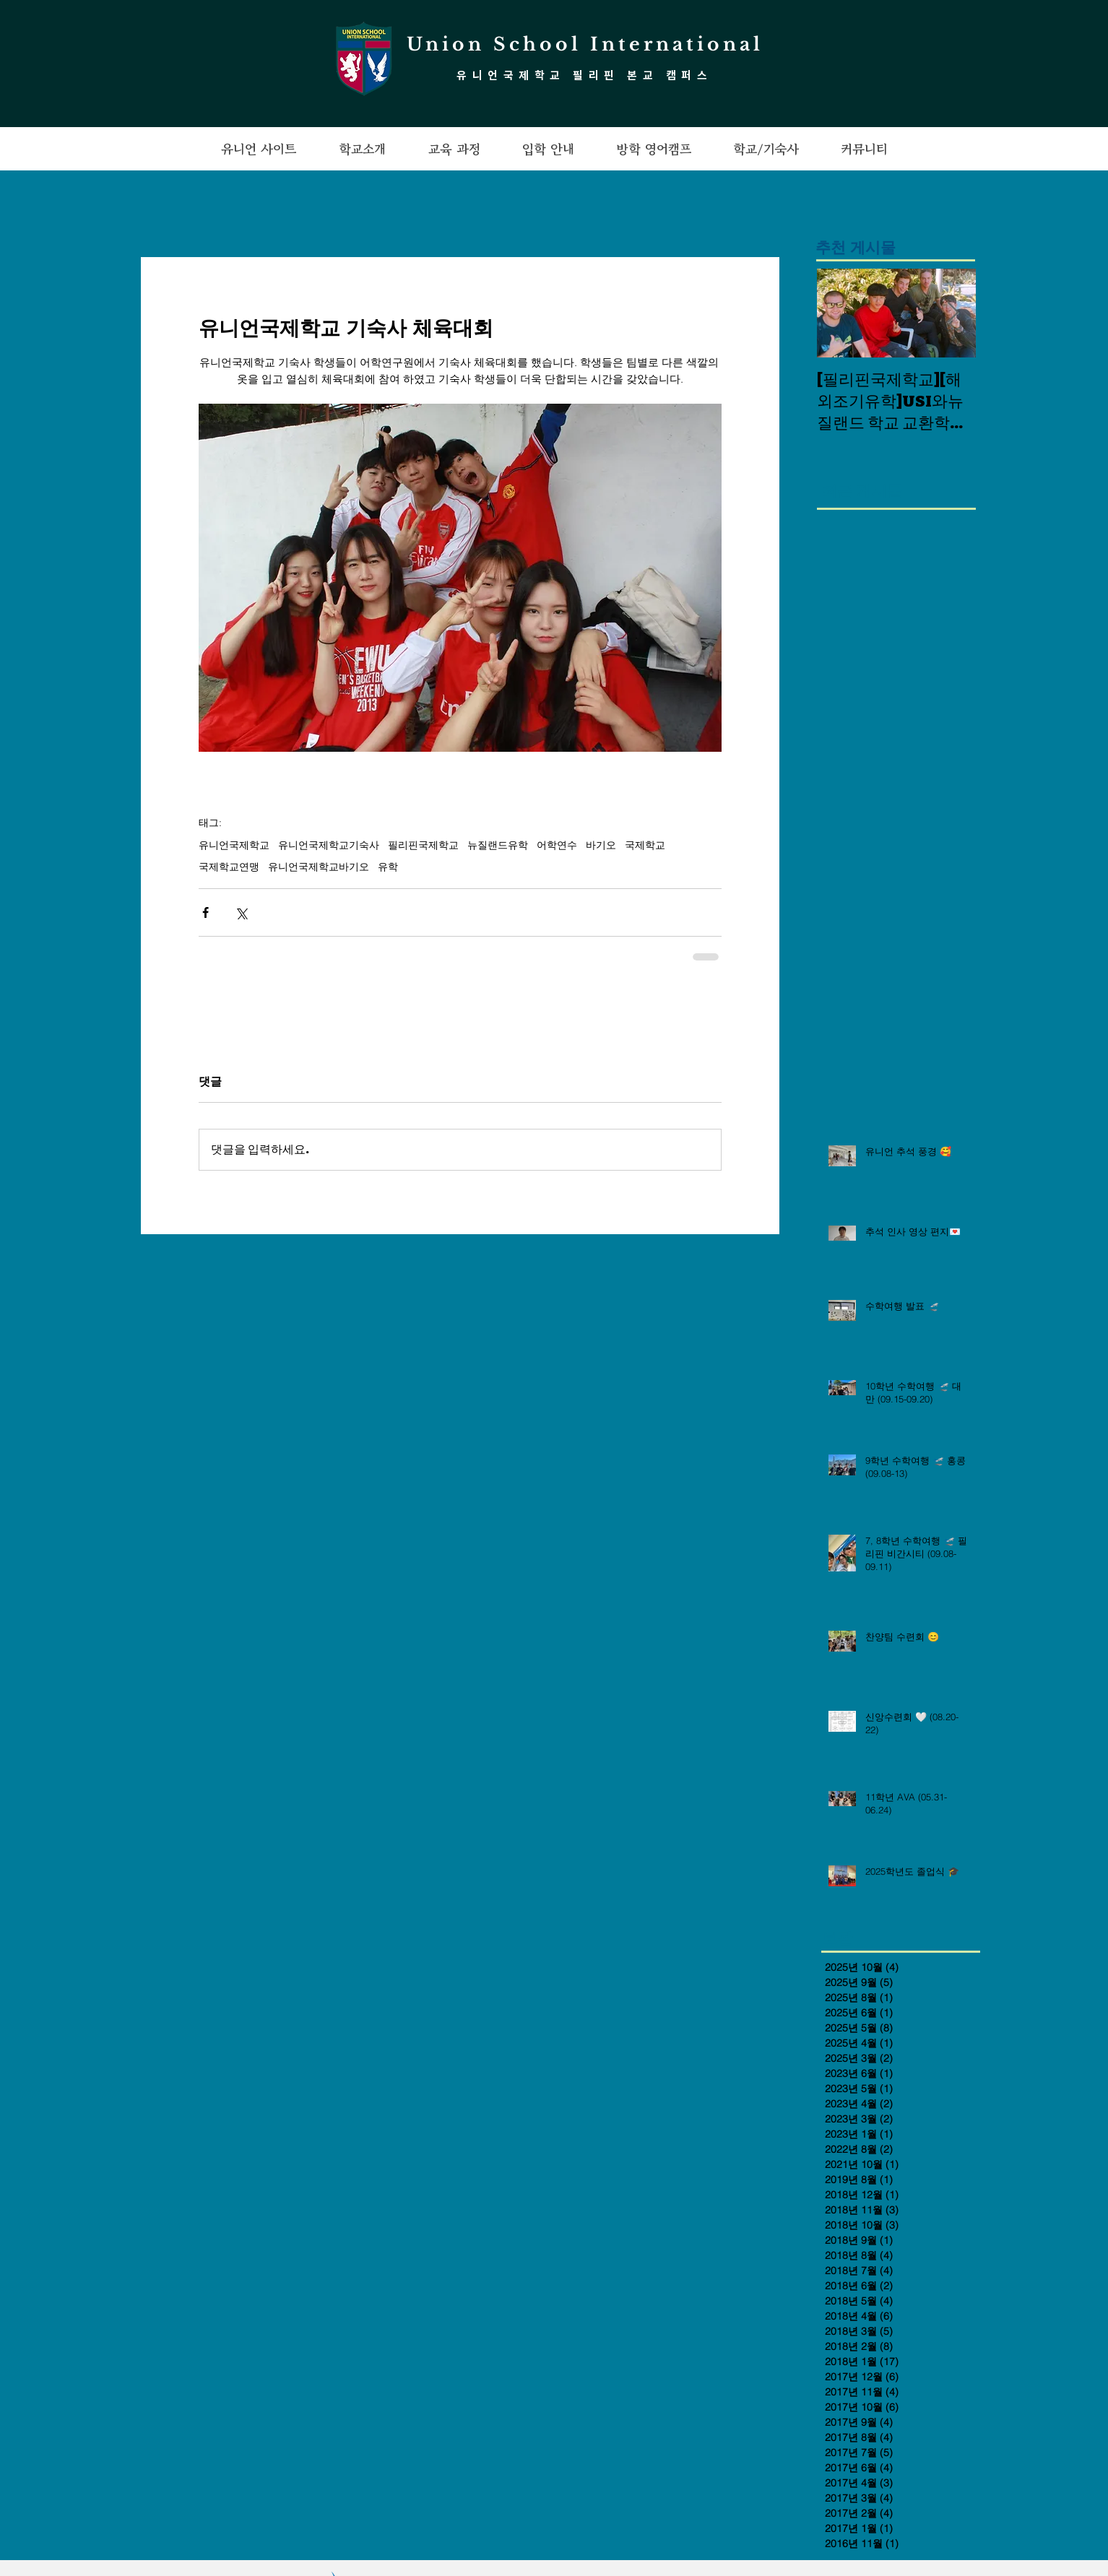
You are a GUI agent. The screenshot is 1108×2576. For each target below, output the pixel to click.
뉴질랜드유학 (497, 845)
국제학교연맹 (229, 867)
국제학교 (645, 845)
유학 (388, 867)
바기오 (601, 845)
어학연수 (557, 845)
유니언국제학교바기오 (318, 867)
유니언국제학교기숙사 (328, 845)
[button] (258, 148)
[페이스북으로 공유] (205, 912)
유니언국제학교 (234, 845)
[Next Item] (952, 314)
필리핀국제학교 (423, 845)
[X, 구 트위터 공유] (241, 912)
